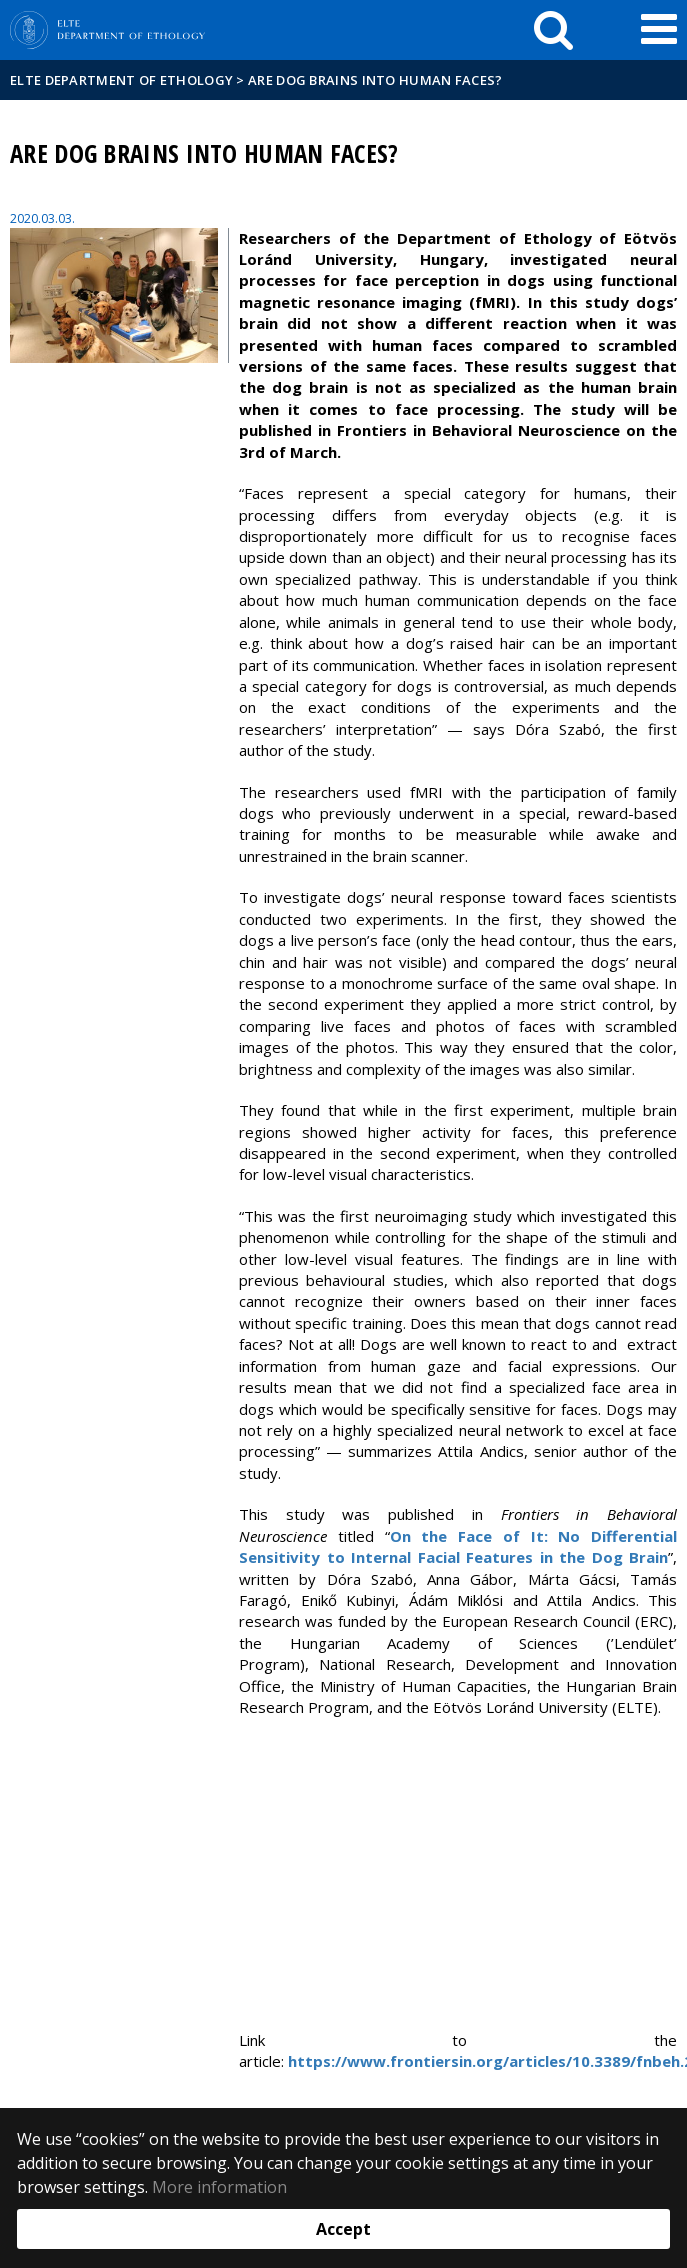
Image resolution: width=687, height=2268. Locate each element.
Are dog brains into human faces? (375, 80)
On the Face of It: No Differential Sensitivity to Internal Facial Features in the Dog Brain (458, 1546)
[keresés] (553, 30)
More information (219, 2187)
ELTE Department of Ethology (121, 80)
